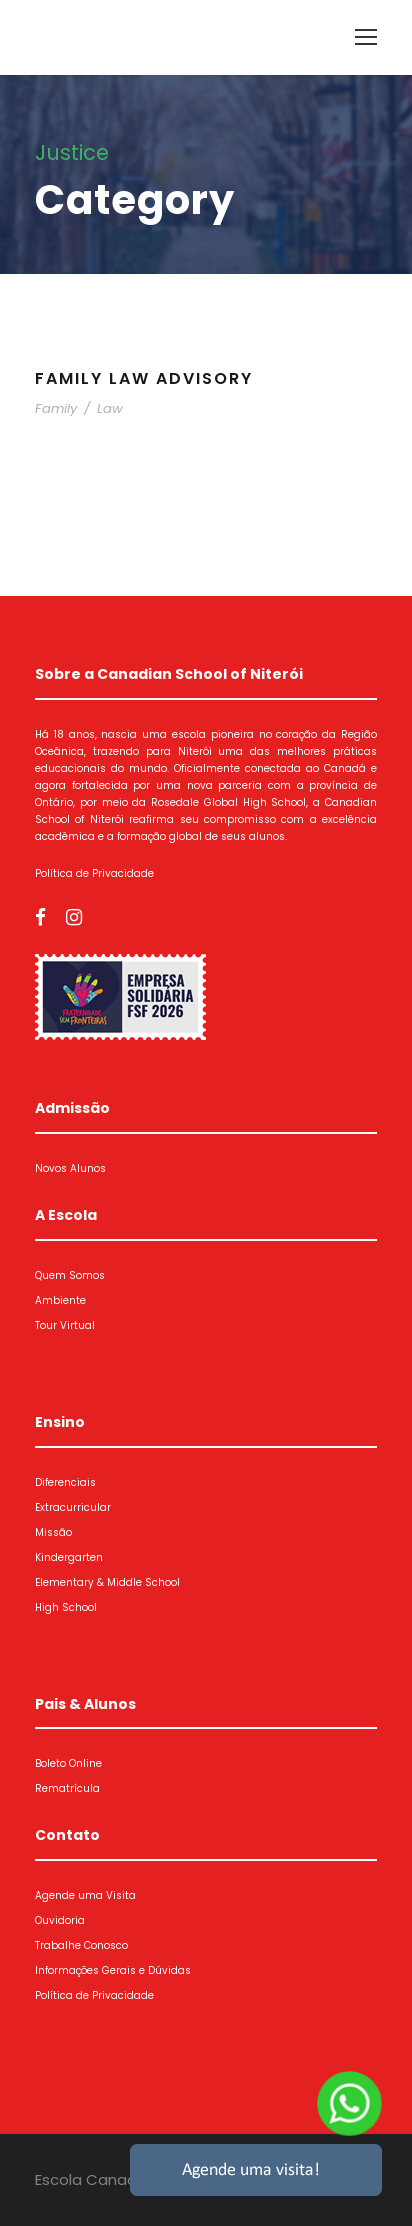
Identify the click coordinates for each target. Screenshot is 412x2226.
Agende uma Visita (85, 1895)
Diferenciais (65, 1482)
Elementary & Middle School (107, 1582)
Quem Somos (70, 1275)
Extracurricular (73, 1507)
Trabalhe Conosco (81, 1945)
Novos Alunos (70, 1168)
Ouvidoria (60, 1920)
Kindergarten (69, 1557)
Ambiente (60, 1300)
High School (66, 1607)
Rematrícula (67, 1788)
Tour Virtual (65, 1325)
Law (110, 408)
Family (56, 408)
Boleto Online (68, 1763)
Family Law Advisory (144, 378)
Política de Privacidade (94, 873)
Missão (53, 1532)
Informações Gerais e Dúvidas (113, 1970)
